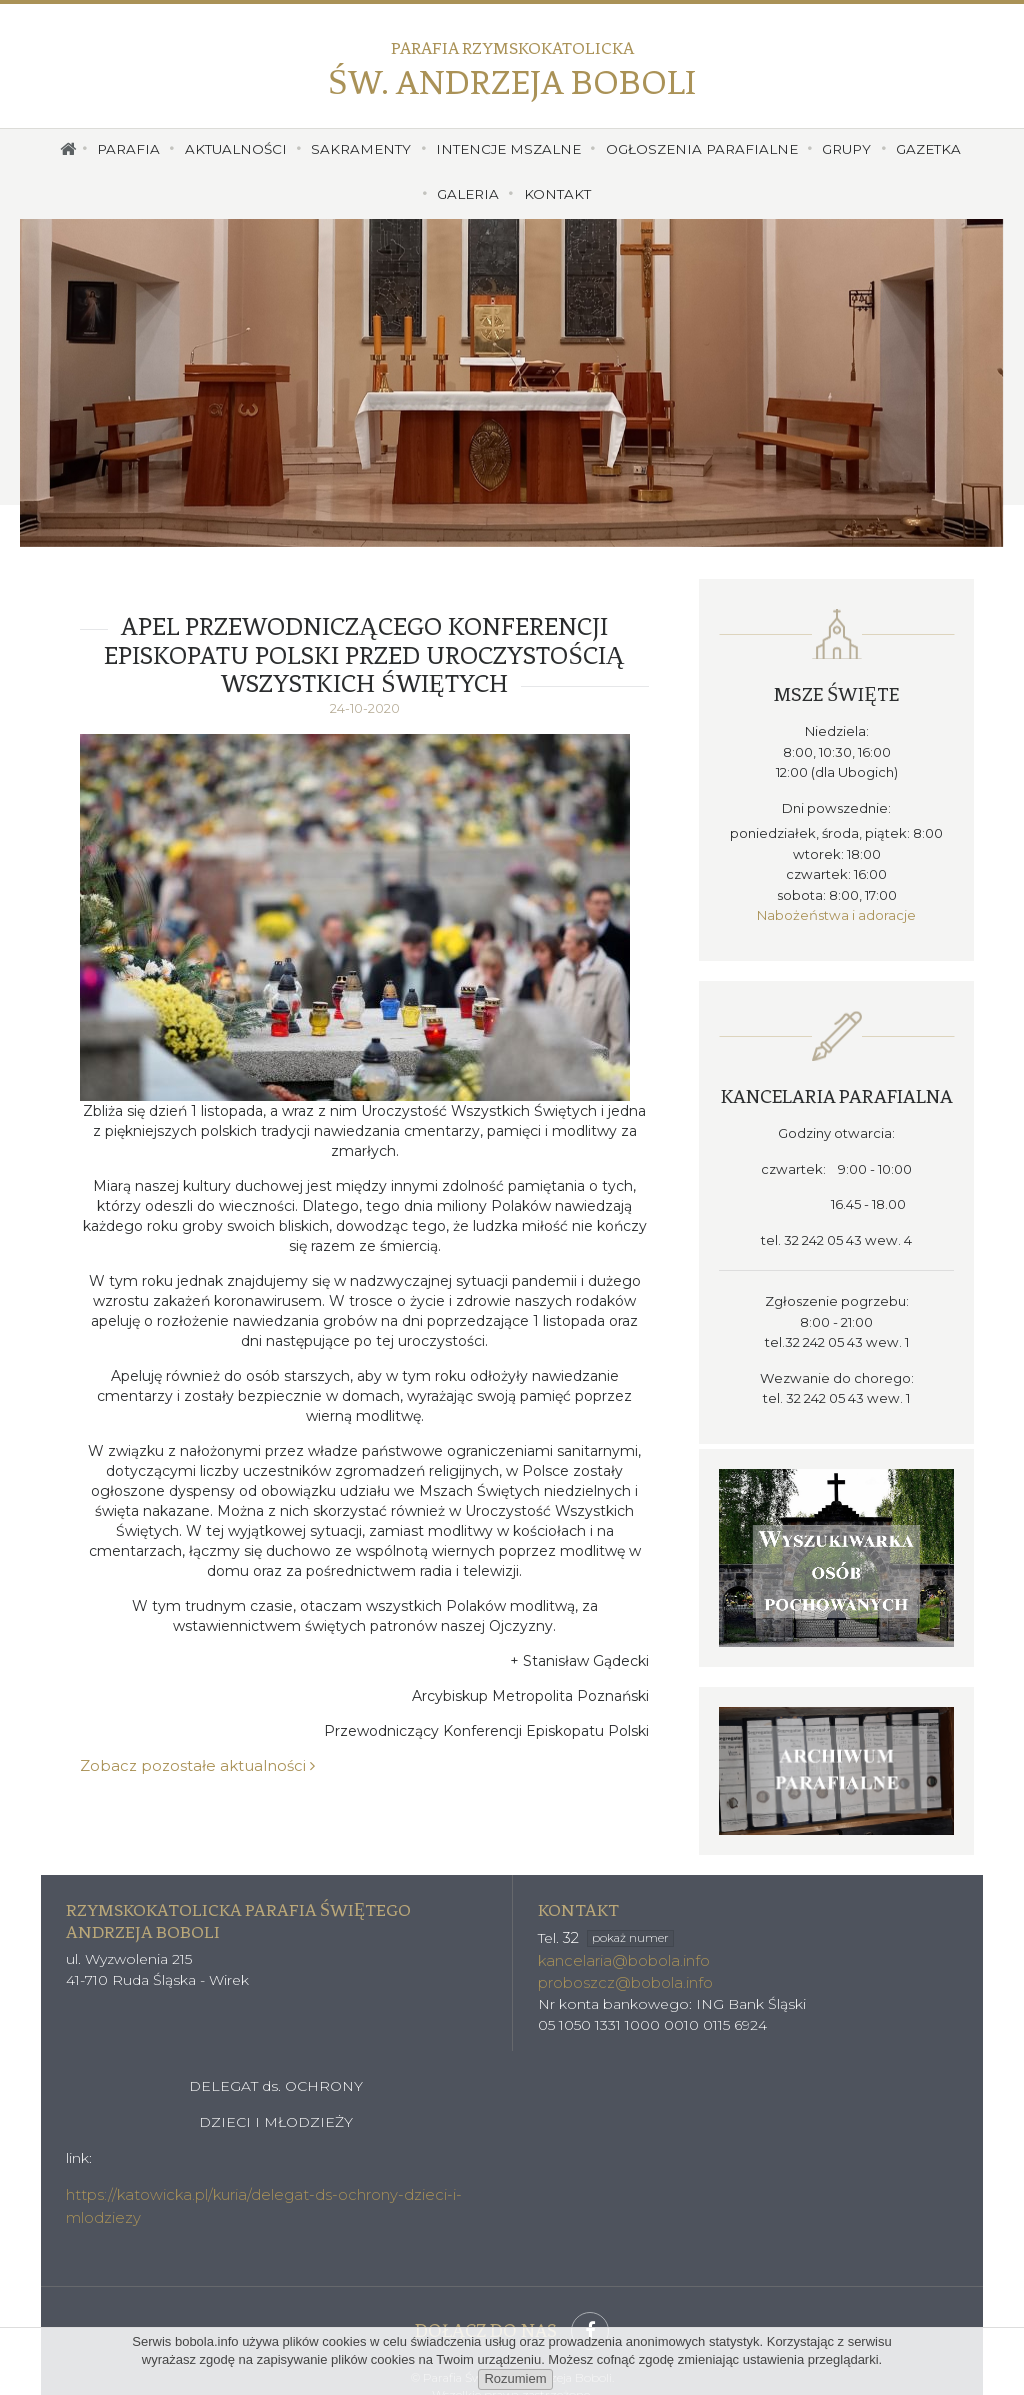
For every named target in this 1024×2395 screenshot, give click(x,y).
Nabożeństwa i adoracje (837, 905)
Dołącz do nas (511, 2304)
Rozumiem (515, 2378)
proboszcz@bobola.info (622, 1959)
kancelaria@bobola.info (620, 1938)
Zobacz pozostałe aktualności (188, 1767)
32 (617, 1916)
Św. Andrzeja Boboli (512, 71)
